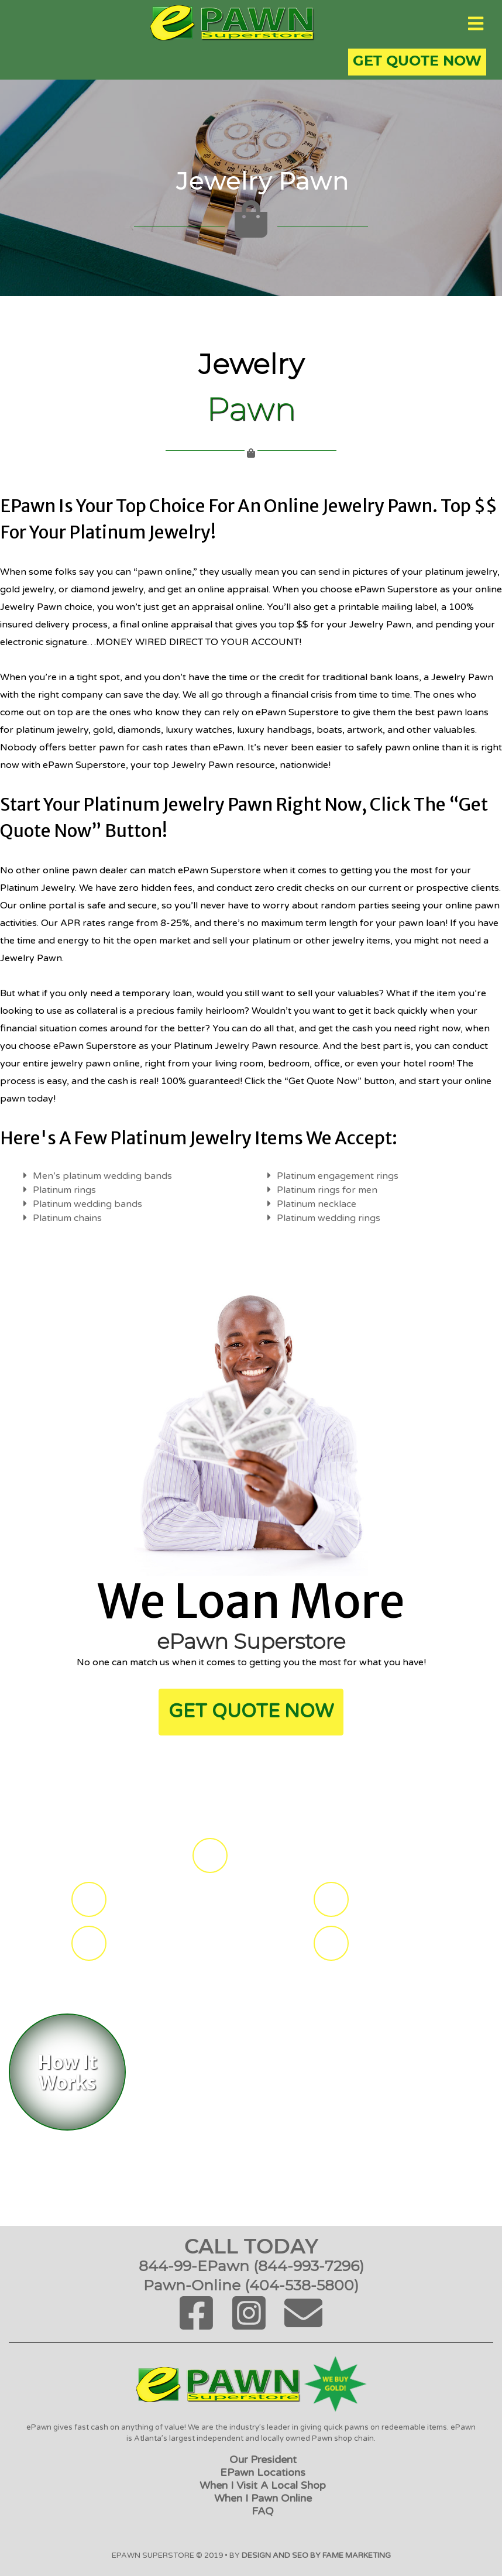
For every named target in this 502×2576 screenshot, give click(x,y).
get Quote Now (251, 1711)
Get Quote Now (417, 60)
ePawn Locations (262, 2472)
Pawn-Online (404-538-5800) (251, 2285)
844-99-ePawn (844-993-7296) (251, 2266)
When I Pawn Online (263, 2498)
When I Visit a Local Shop (263, 2485)
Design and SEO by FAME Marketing (316, 2555)
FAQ (263, 2511)
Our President (263, 2459)
